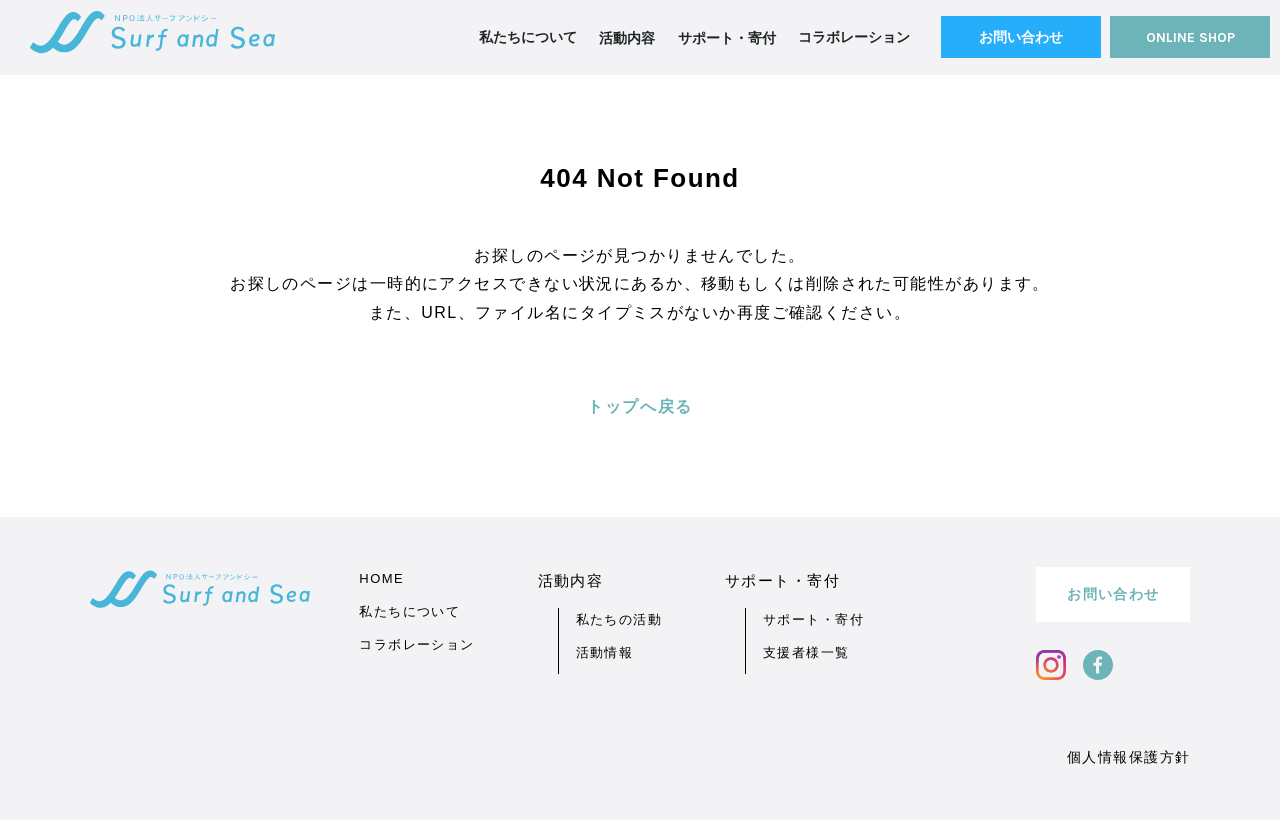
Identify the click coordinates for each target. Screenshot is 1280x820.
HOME (381, 578)
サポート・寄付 (813, 619)
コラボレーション (854, 37)
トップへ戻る (640, 406)
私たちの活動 (619, 619)
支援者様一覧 (806, 652)
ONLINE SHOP (1190, 37)
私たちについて (528, 37)
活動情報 (605, 652)
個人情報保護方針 (1129, 757)
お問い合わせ (1021, 37)
